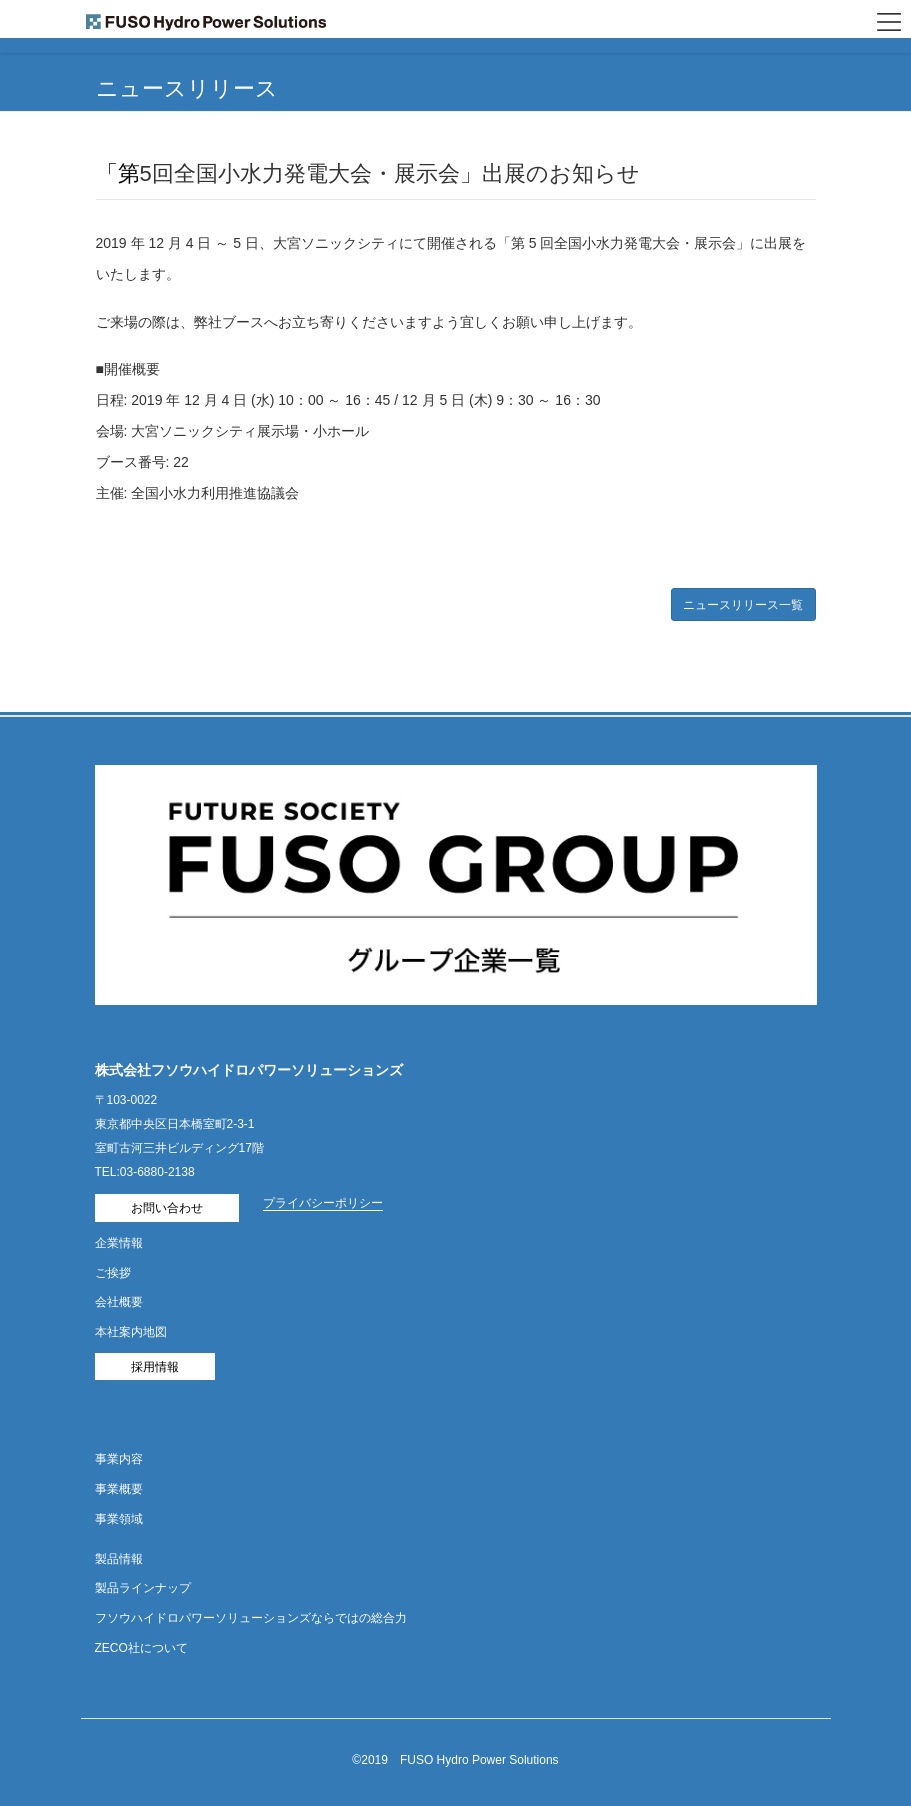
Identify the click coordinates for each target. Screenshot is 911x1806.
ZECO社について (141, 1648)
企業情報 (119, 1243)
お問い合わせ (167, 1208)
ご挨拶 (113, 1273)
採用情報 (155, 1367)
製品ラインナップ (143, 1588)
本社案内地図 (131, 1332)
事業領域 (119, 1519)
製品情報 (119, 1559)
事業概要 (119, 1489)
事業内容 (119, 1459)
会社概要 (119, 1302)
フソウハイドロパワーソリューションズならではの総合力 (251, 1618)
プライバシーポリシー (323, 1203)
